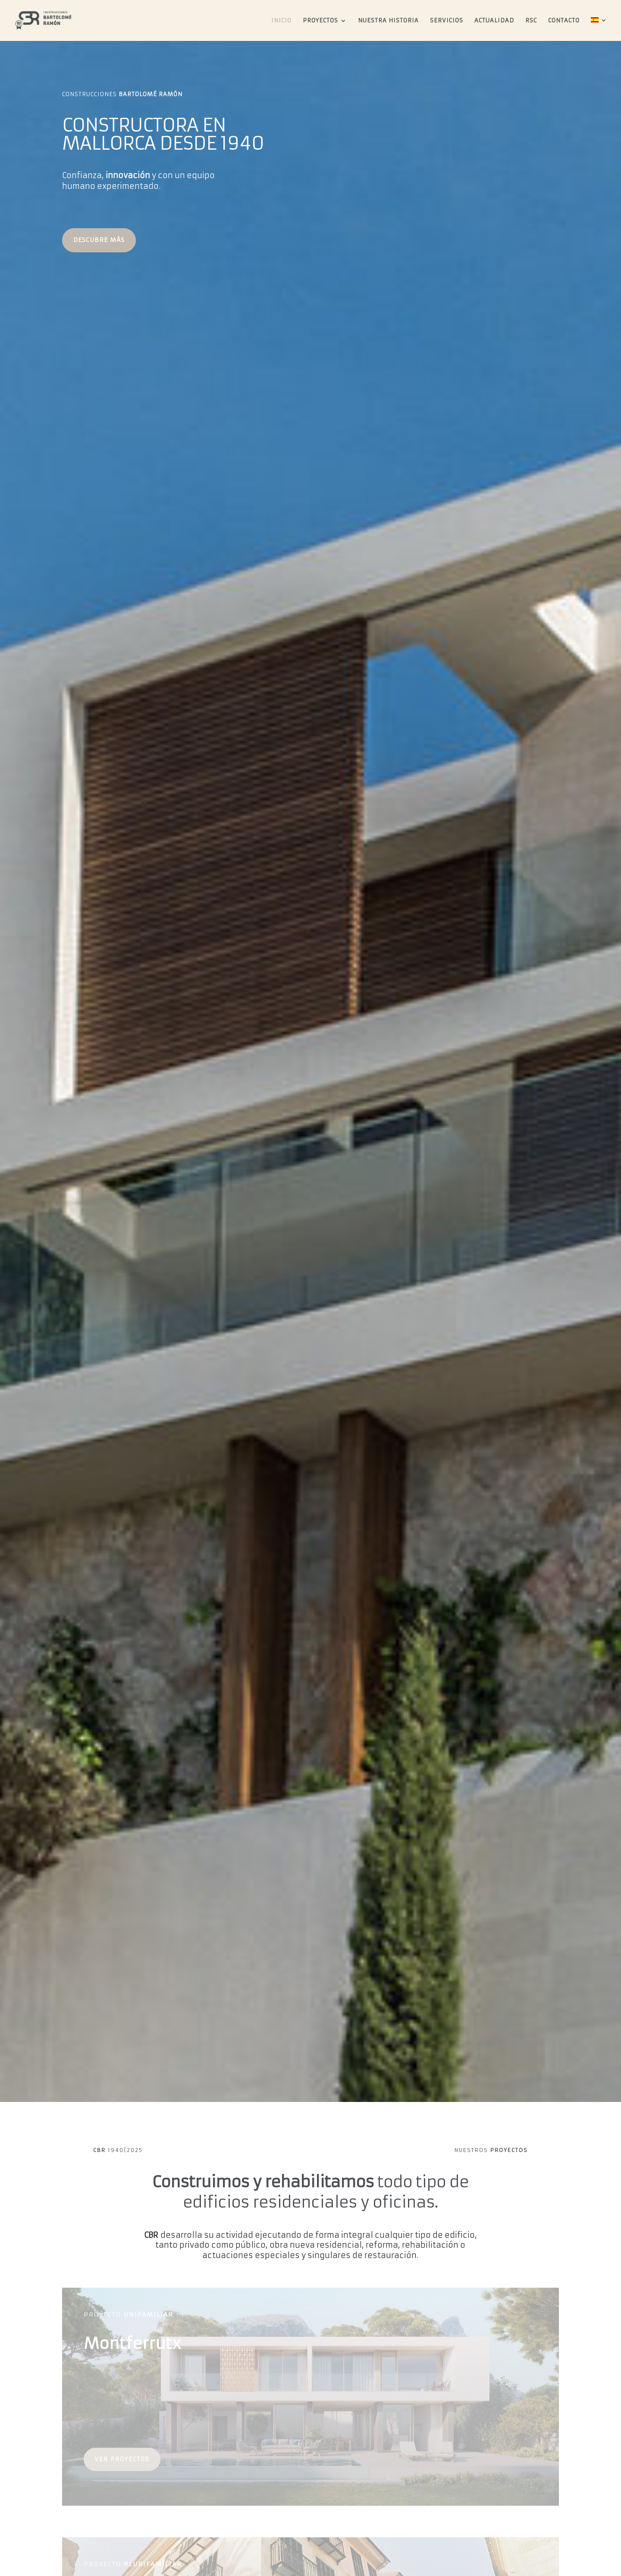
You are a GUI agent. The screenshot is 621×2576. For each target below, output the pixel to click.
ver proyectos (122, 2464)
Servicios (446, 21)
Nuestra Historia (388, 21)
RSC (531, 21)
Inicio (281, 21)
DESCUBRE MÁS (99, 240)
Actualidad (494, 21)
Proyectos (320, 21)
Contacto (564, 21)
